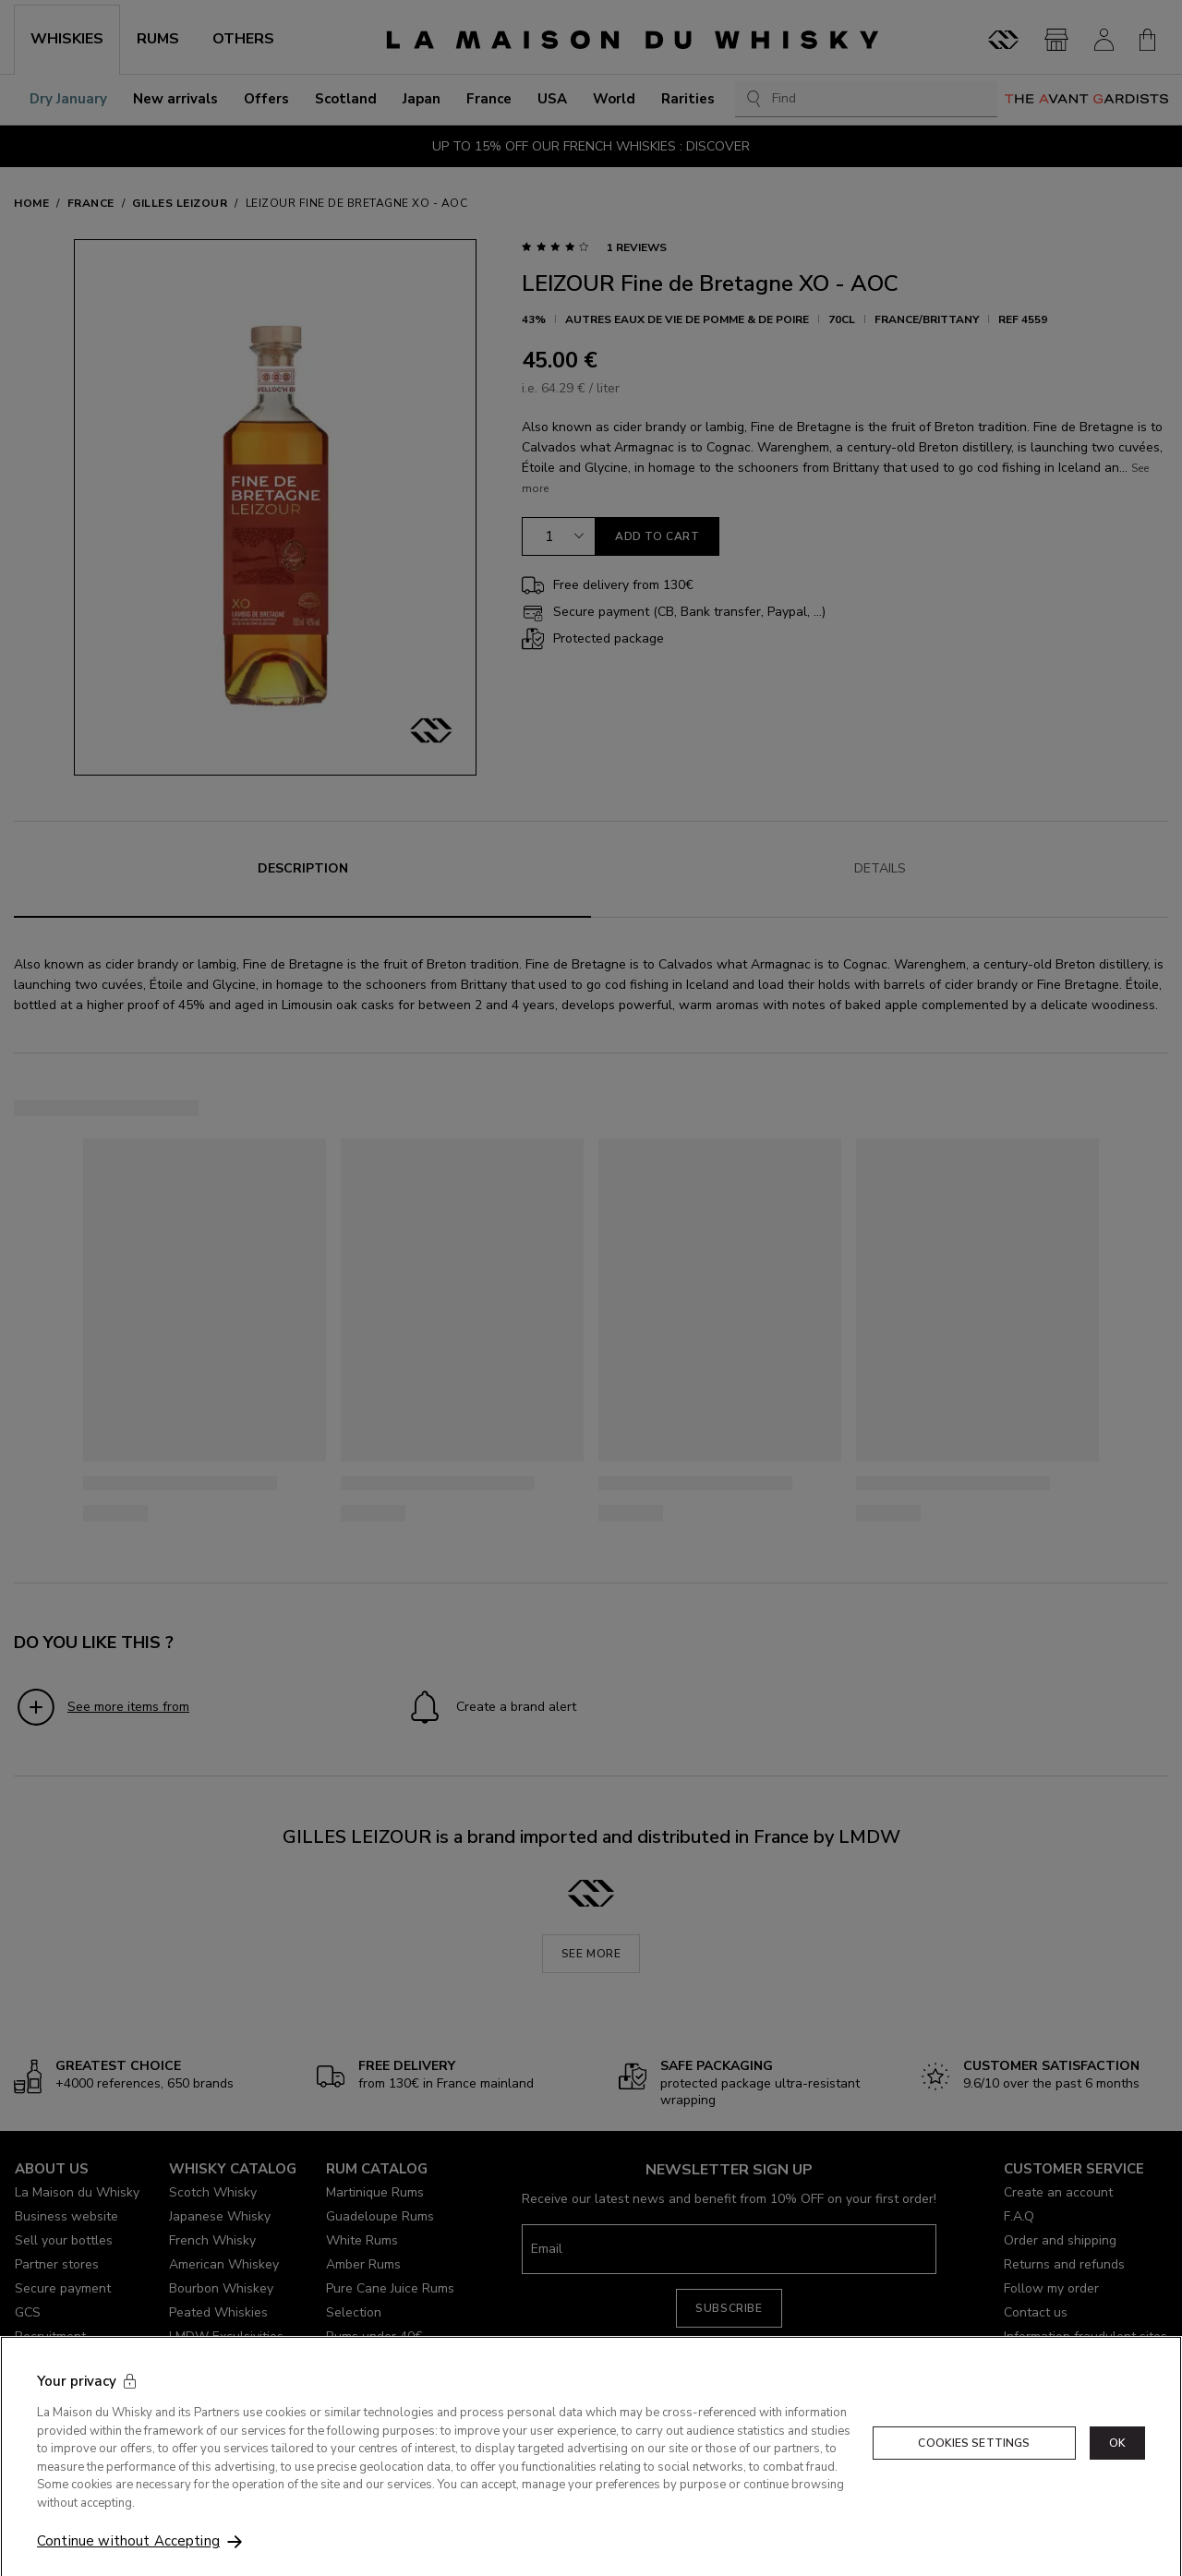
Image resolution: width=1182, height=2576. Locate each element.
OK (1117, 2470)
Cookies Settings (974, 2470)
